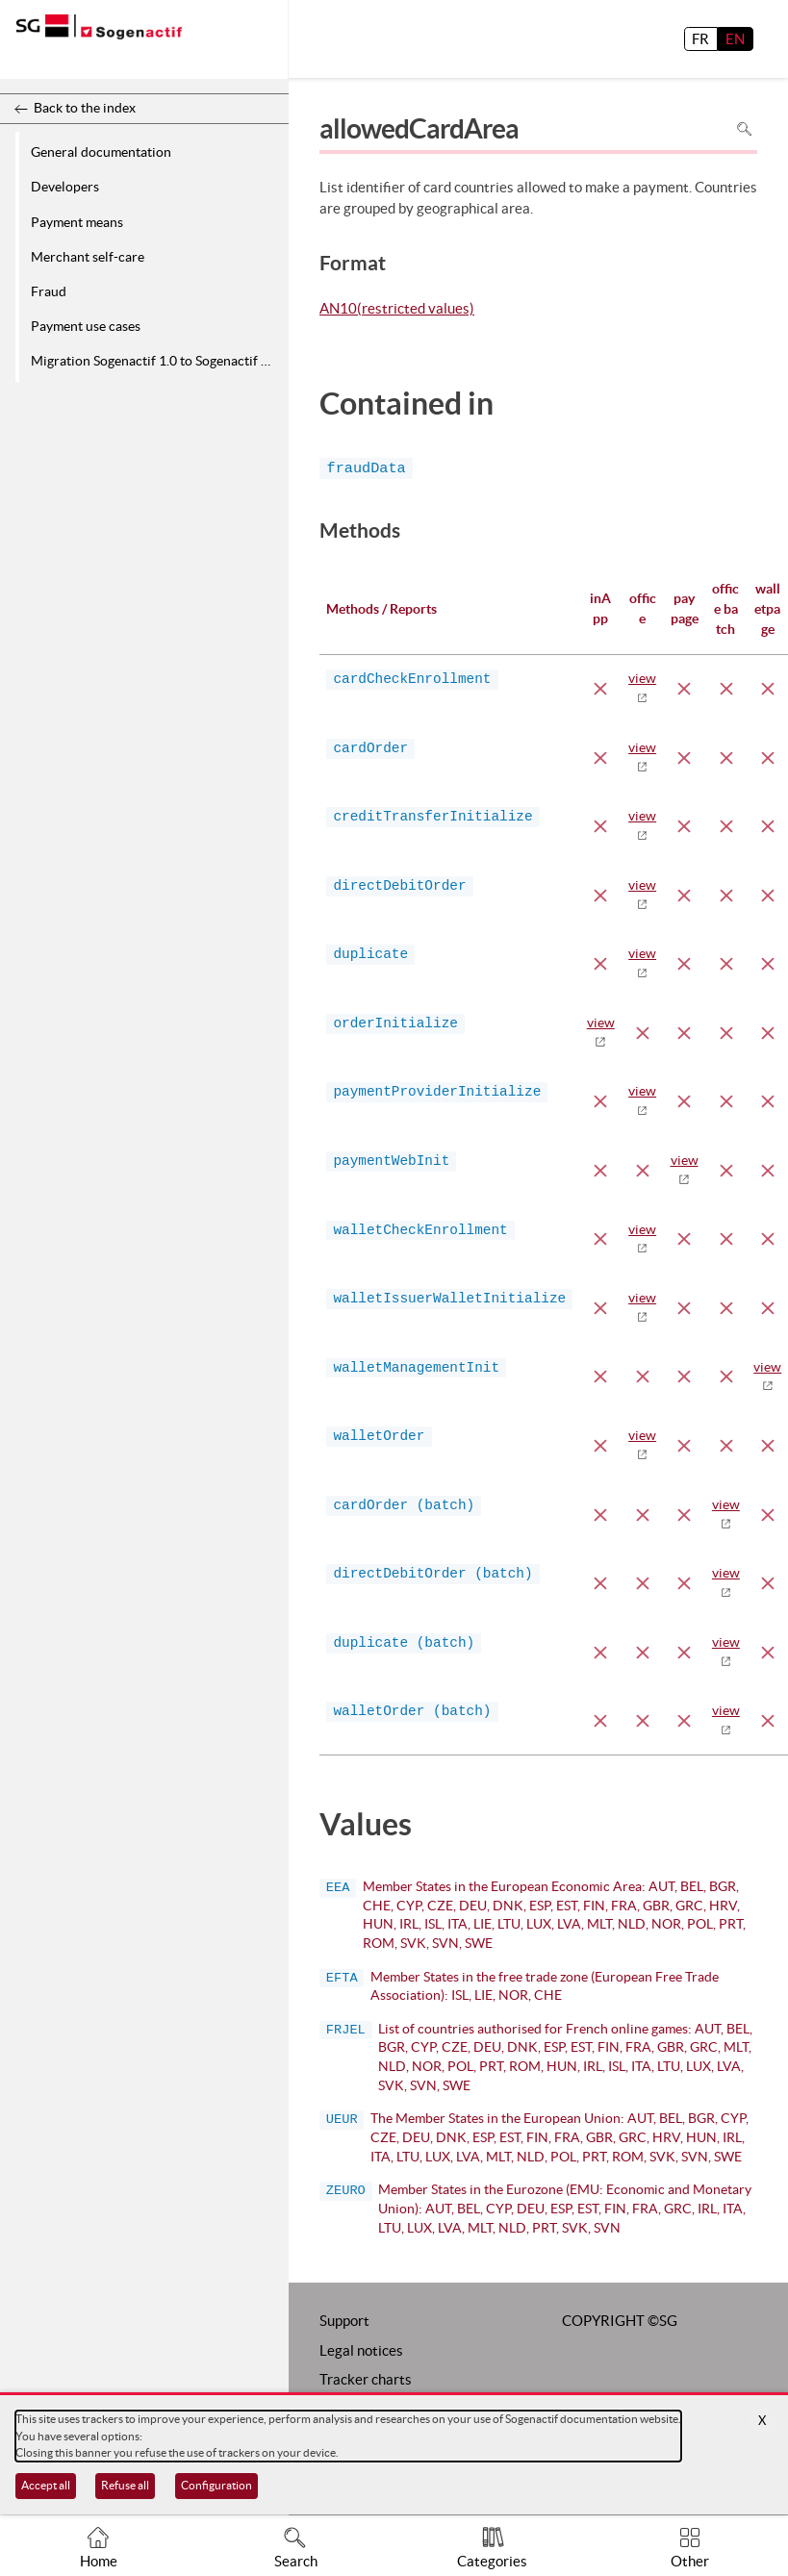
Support (344, 2320)
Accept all (45, 2485)
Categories (492, 2561)
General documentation (101, 152)
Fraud (48, 291)
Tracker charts (365, 2379)
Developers (65, 186)
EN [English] (735, 39)
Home (98, 2561)
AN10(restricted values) (396, 309)
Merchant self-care (87, 257)
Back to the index (85, 107)
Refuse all (125, 2485)
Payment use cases (85, 326)
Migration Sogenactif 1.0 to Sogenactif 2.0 (155, 360)
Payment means (77, 222)
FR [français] (700, 39)
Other (690, 2561)
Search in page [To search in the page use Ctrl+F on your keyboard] (744, 129)
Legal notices (361, 2350)
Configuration (216, 2485)
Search (296, 2561)
